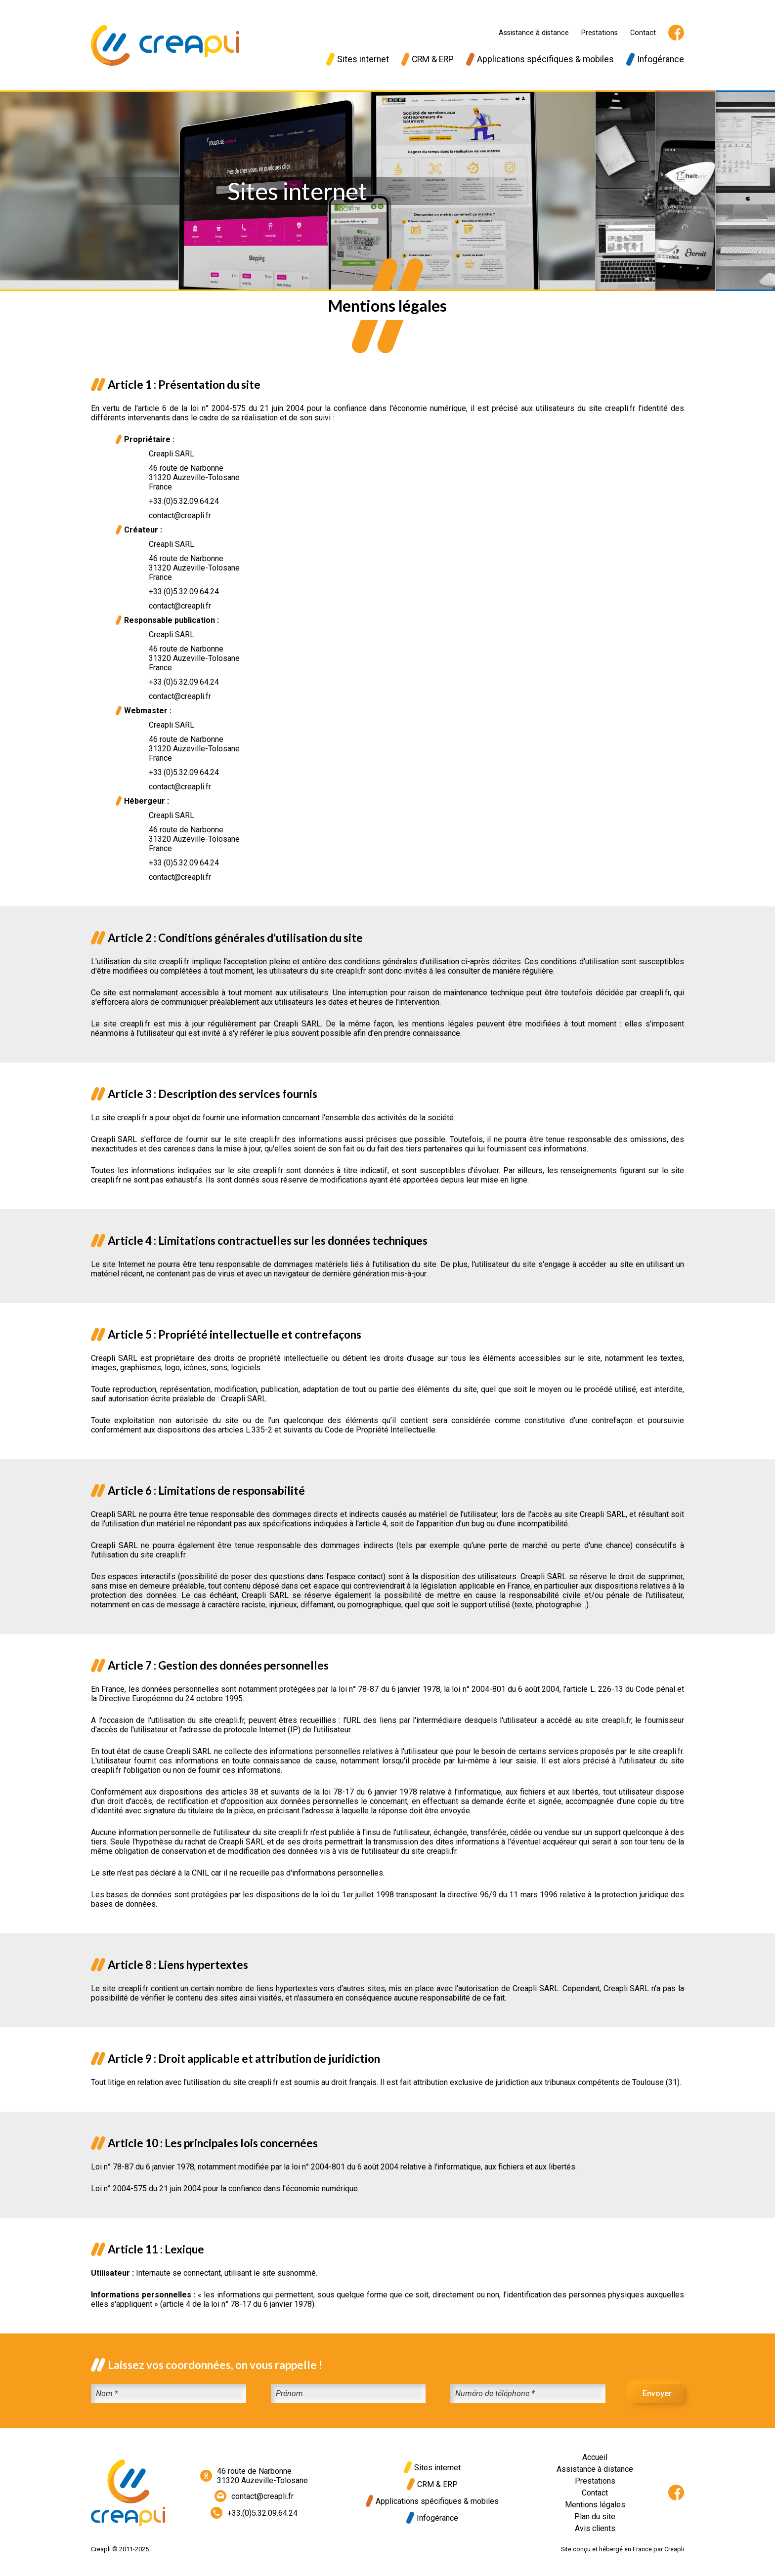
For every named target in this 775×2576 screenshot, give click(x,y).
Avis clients (595, 2528)
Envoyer (657, 2393)
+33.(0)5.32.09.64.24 (254, 2513)
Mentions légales (595, 2504)
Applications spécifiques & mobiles (540, 59)
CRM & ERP (427, 59)
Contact (643, 33)
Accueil (594, 2457)
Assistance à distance (534, 33)
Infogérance (655, 59)
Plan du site (594, 2516)
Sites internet (357, 59)
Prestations (599, 33)
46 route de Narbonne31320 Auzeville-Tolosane (254, 2475)
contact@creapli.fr (254, 2496)
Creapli (674, 2549)
